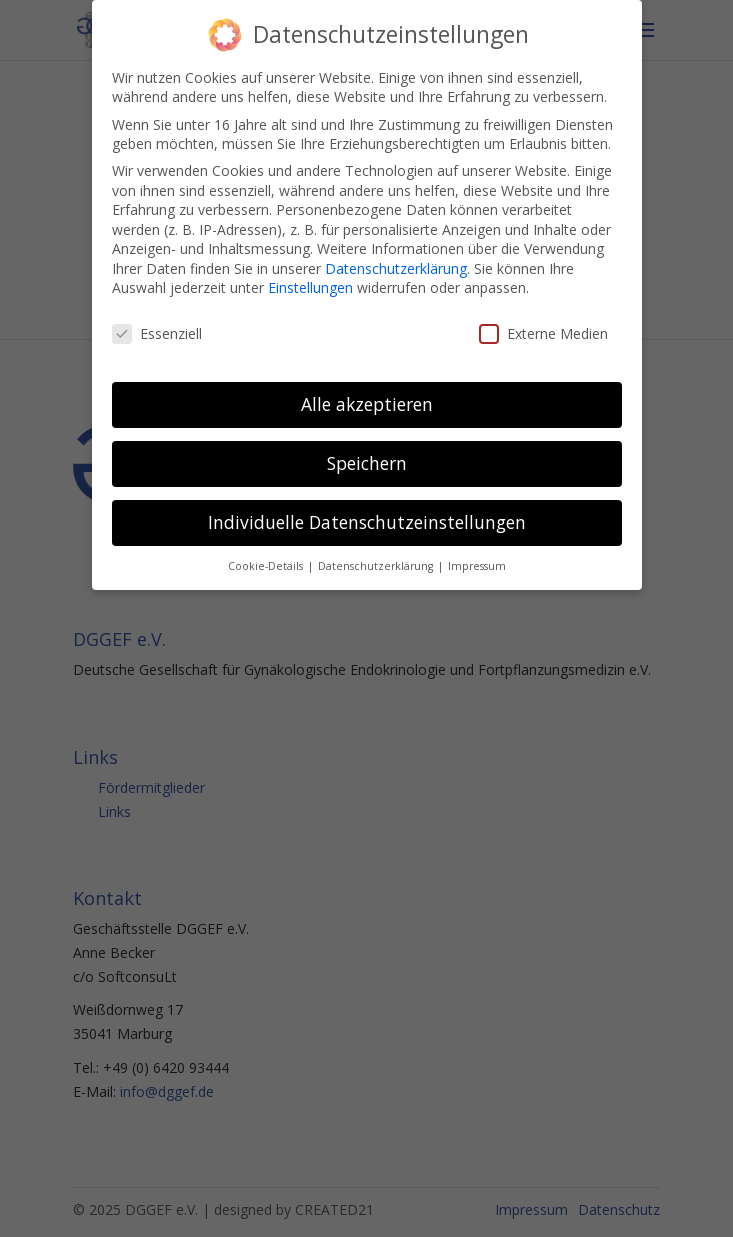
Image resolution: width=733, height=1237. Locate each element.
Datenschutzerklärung (396, 258)
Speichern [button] (367, 453)
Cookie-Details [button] (267, 556)
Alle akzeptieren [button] (367, 394)
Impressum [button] (477, 556)
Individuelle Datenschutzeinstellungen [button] (367, 512)
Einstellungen (310, 278)
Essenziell (157, 324)
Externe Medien (543, 324)
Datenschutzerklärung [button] (377, 556)
